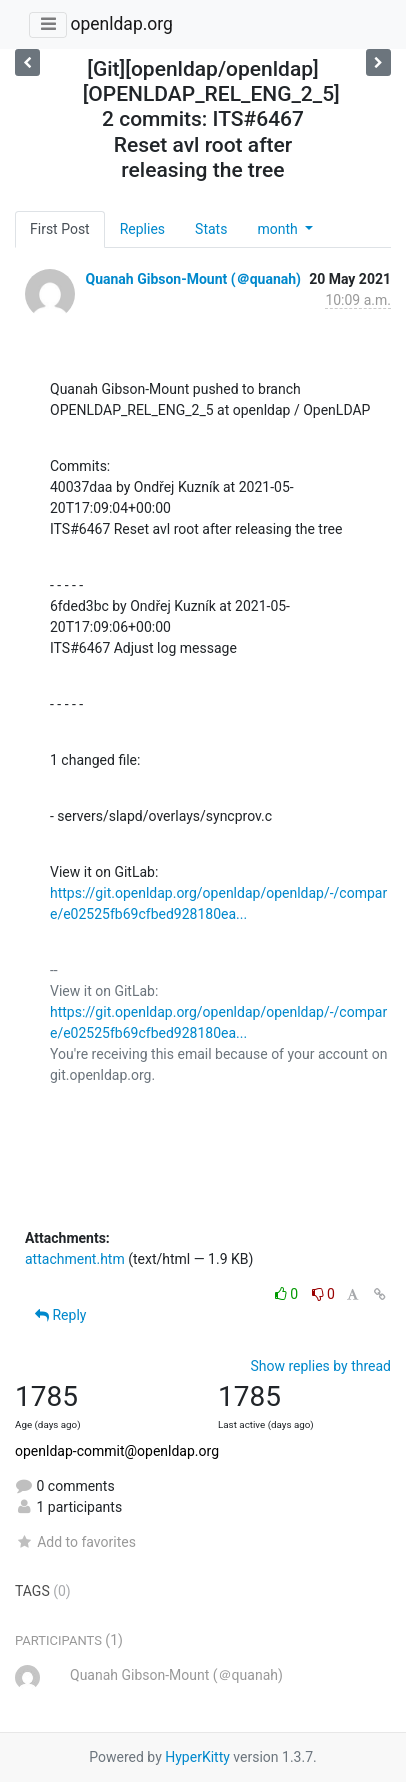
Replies (142, 229)
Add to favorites (75, 1542)
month (279, 229)
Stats (211, 229)
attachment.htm (75, 1259)
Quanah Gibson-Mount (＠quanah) (193, 279)
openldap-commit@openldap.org (117, 1451)
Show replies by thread (320, 1366)
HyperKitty (197, 1757)
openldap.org (121, 24)
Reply (60, 1315)
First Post (60, 229)
